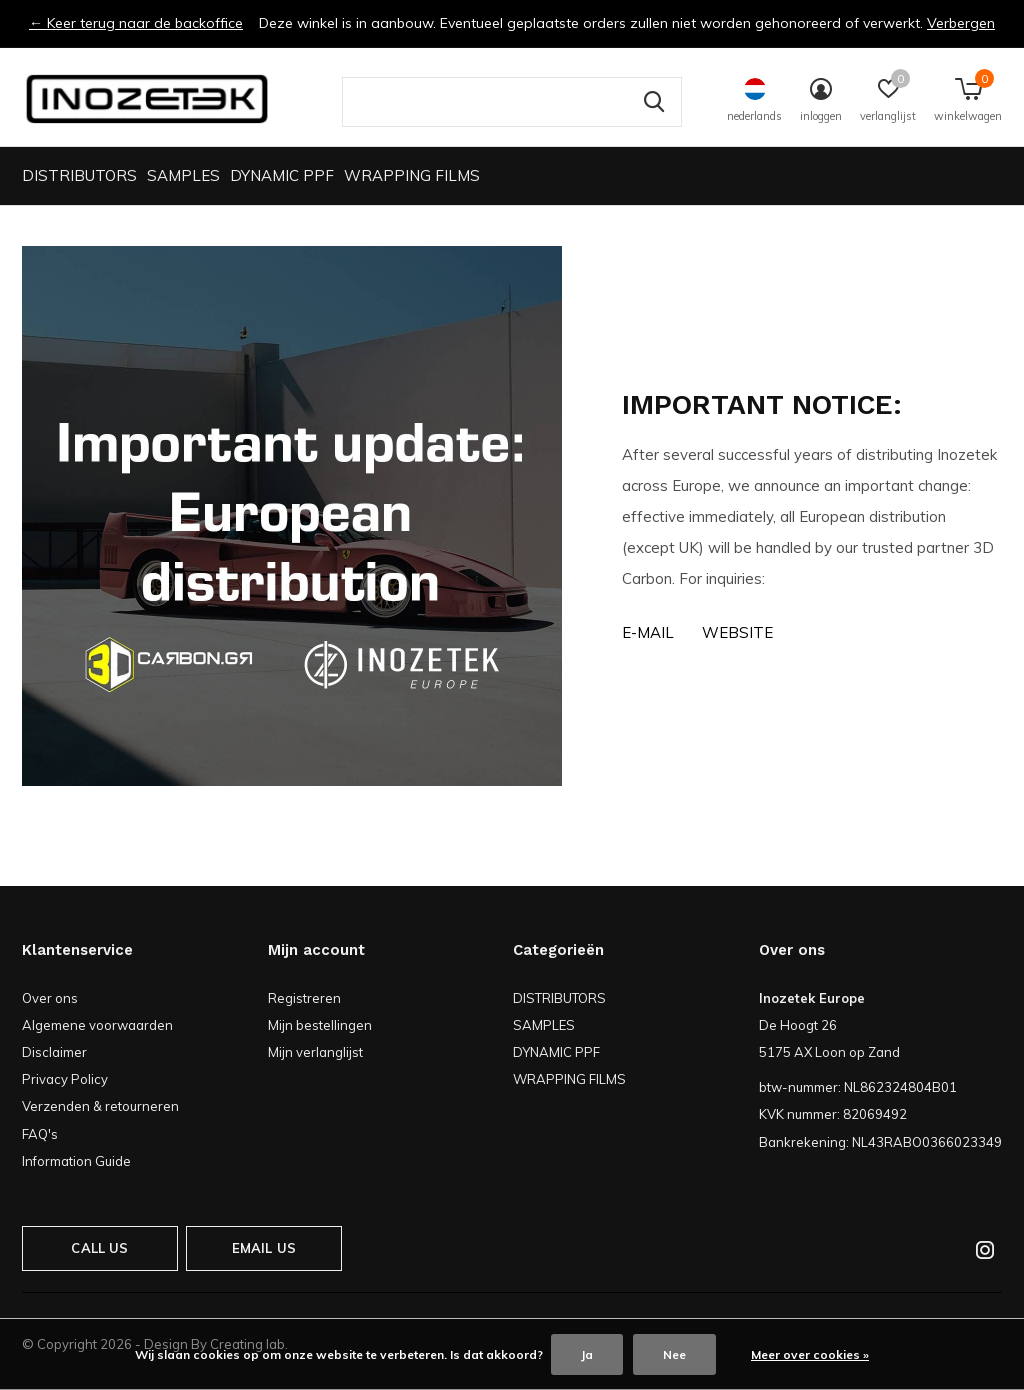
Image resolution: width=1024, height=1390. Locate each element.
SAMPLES (183, 175)
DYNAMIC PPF (282, 175)
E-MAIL (648, 632)
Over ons (50, 998)
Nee (674, 1354)
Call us (99, 1248)
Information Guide (76, 1161)
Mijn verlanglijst (315, 1052)
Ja (587, 1354)
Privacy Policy (65, 1079)
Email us (264, 1248)
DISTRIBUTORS (79, 175)
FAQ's (40, 1134)
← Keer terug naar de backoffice (136, 23)
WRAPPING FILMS (412, 175)
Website (737, 632)
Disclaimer (54, 1052)
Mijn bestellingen (320, 1025)
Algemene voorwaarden (97, 1025)
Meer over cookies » (810, 1354)
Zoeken (654, 102)
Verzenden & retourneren (100, 1106)
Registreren (304, 998)
